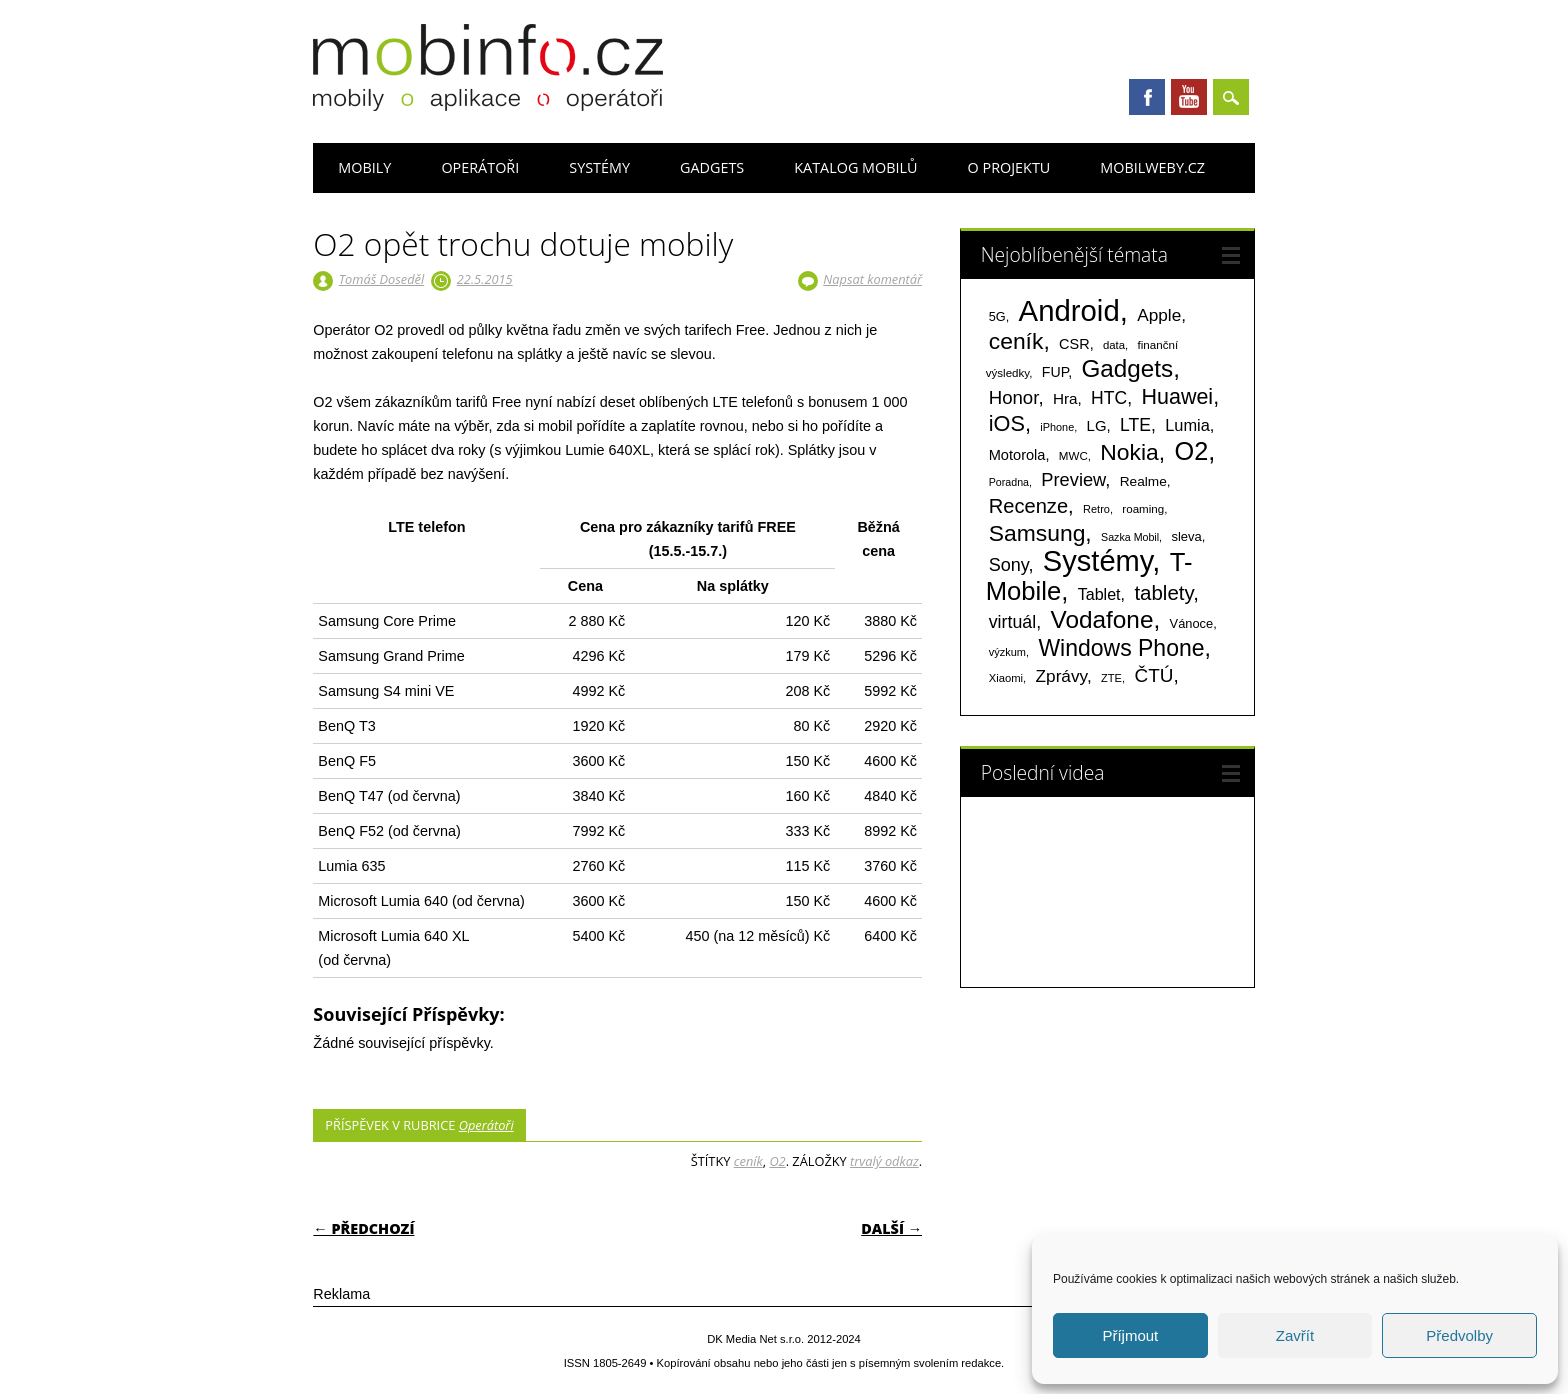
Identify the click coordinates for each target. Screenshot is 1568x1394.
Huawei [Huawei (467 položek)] (1177, 397)
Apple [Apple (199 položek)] (1159, 315)
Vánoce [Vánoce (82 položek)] (1192, 623)
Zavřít (1295, 1335)
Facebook (1147, 97)
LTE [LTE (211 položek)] (1135, 425)
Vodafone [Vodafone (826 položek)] (1102, 619)
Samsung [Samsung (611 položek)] (1037, 533)
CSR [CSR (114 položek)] (1074, 344)
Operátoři (480, 167)
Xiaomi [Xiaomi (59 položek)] (1006, 678)
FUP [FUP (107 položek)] (1055, 372)
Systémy (599, 167)
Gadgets (712, 167)
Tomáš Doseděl (381, 279)
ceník (748, 1161)
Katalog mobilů (855, 167)
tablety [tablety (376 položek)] (1163, 592)
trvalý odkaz (884, 1161)
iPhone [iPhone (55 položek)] (1057, 427)
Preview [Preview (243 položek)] (1073, 479)
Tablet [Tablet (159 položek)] (1099, 594)
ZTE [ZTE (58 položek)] (1111, 678)
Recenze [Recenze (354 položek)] (1028, 506)
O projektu (1009, 167)
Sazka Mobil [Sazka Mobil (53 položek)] (1130, 537)
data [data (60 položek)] (1114, 345)
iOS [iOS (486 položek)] (1007, 423)
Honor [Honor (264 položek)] (1014, 397)
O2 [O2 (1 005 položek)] (1192, 451)
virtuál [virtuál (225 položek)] (1012, 622)
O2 (777, 1161)
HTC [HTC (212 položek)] (1109, 398)
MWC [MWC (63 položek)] (1073, 456)
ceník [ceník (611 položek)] (1016, 341)
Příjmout (1130, 1335)
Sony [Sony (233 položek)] (1009, 565)
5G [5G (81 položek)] (997, 316)
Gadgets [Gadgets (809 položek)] (1128, 368)
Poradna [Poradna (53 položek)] (1009, 482)
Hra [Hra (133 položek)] (1065, 398)
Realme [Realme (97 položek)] (1143, 481)
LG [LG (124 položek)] (1097, 425)
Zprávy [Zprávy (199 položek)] (1061, 676)
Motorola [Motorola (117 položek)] (1017, 455)
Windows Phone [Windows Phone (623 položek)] (1121, 648)
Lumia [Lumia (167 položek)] (1187, 425)
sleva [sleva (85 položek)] (1186, 536)
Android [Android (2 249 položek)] (1069, 310)
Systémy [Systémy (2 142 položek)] (1097, 561)
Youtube (1189, 97)
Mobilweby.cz (1152, 167)
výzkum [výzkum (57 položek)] (1007, 652)
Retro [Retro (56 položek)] (1096, 509)
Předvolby (1459, 1335)
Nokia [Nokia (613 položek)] (1129, 452)
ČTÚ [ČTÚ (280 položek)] (1153, 675)
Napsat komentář (872, 279)
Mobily (364, 167)
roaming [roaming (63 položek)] (1143, 509)
